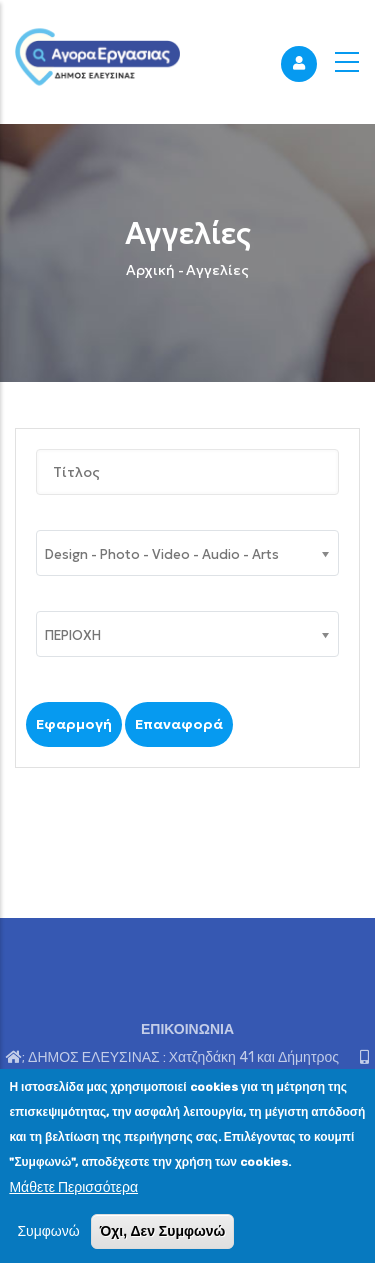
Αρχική (150, 270)
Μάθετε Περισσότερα (73, 1187)
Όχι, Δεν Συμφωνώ (163, 1231)
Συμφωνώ (48, 1231)
